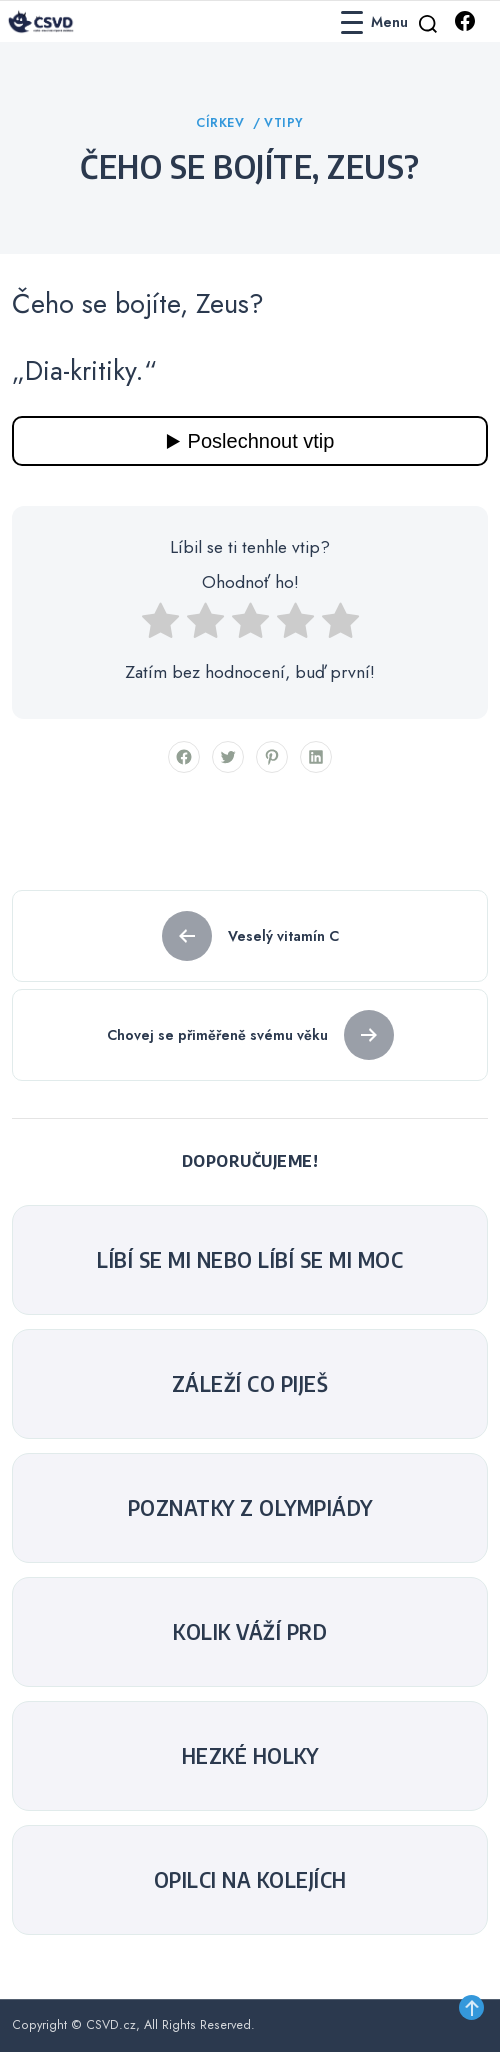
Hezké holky (250, 1756)
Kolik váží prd (250, 1632)
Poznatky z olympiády (250, 1508)
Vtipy (284, 123)
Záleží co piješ (250, 1384)
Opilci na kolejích (250, 1880)
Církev (222, 123)
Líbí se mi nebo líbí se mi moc (250, 1260)
